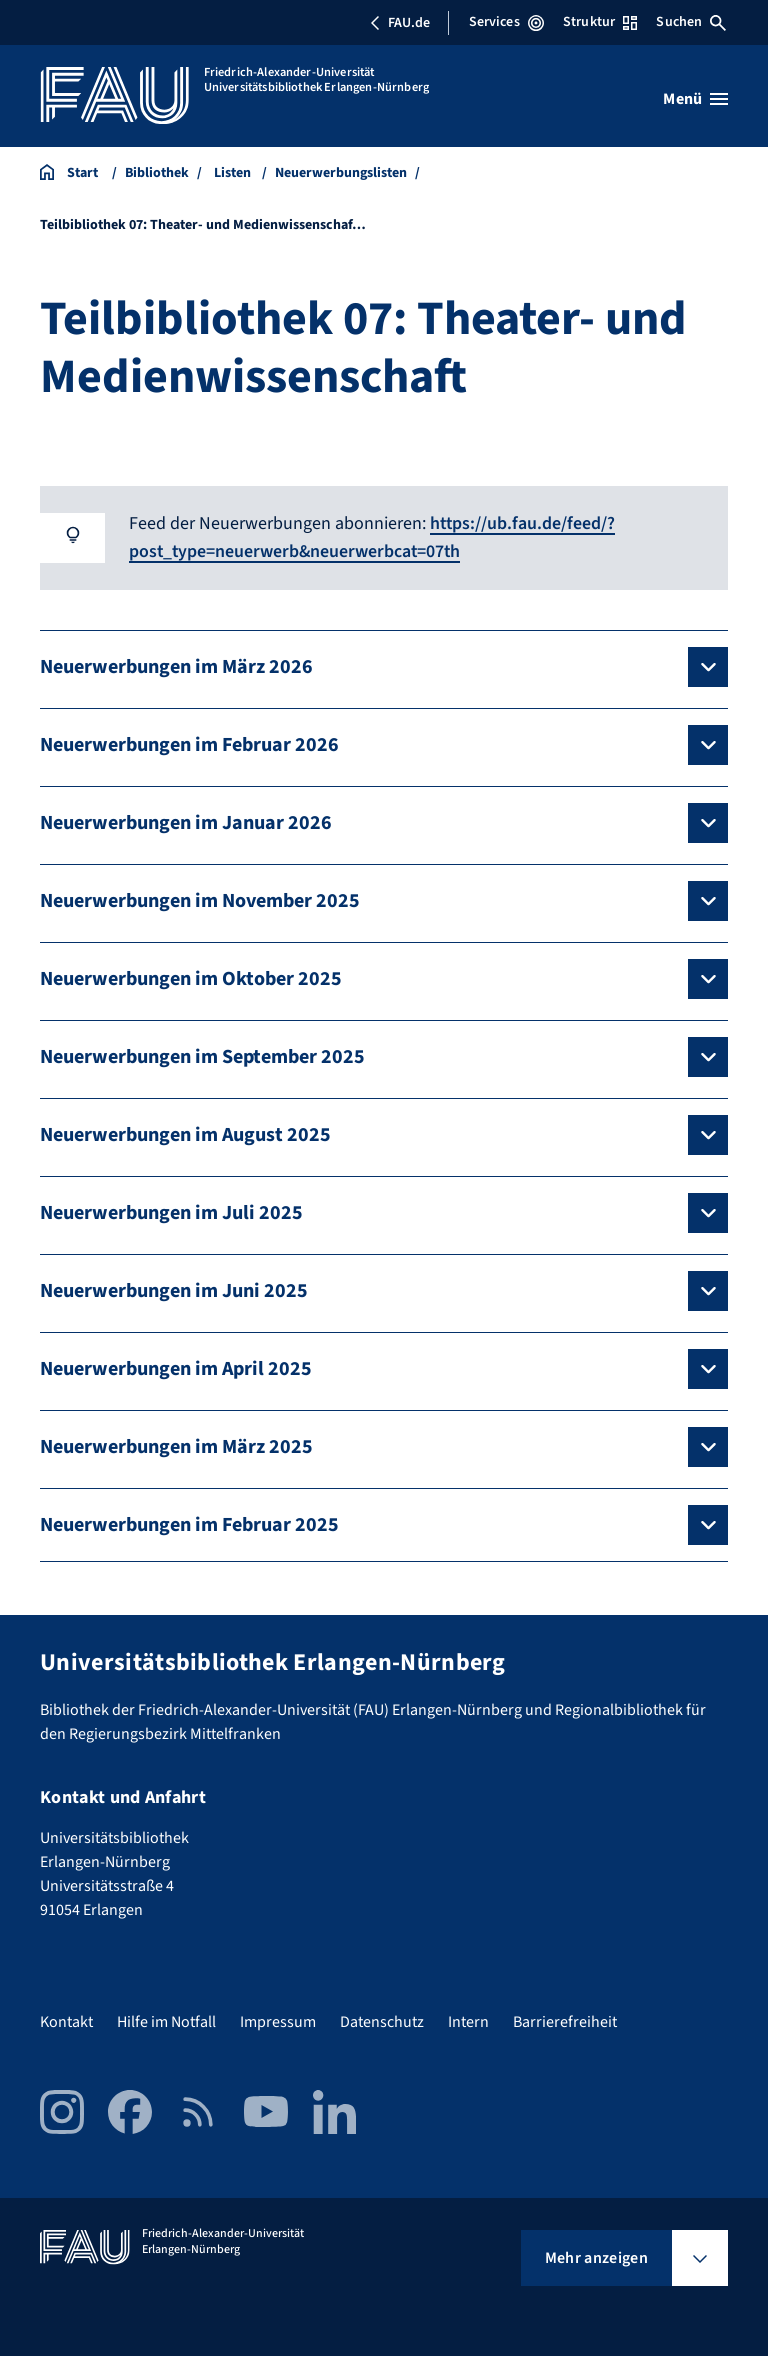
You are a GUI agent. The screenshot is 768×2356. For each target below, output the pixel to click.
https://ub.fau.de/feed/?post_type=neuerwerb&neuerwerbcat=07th (373, 537)
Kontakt (66, 2020)
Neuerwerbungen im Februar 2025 (189, 1523)
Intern (468, 2020)
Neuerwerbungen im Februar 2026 (189, 743)
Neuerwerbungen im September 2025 (202, 1055)
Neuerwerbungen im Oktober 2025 (191, 977)
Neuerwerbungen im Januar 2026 (186, 821)
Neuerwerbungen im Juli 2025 (171, 1211)
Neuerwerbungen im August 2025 (185, 1133)
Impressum (278, 2020)
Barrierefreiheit (565, 2020)
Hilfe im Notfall (166, 2020)
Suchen (691, 22)
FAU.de (400, 23)
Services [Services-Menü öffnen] (506, 22)
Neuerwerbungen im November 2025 (200, 899)
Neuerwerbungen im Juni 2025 (174, 1289)
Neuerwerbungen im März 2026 (176, 665)
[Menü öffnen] (695, 99)
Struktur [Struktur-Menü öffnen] (600, 22)
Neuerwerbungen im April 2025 (176, 1367)
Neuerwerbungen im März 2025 (176, 1445)
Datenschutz (382, 2020)
